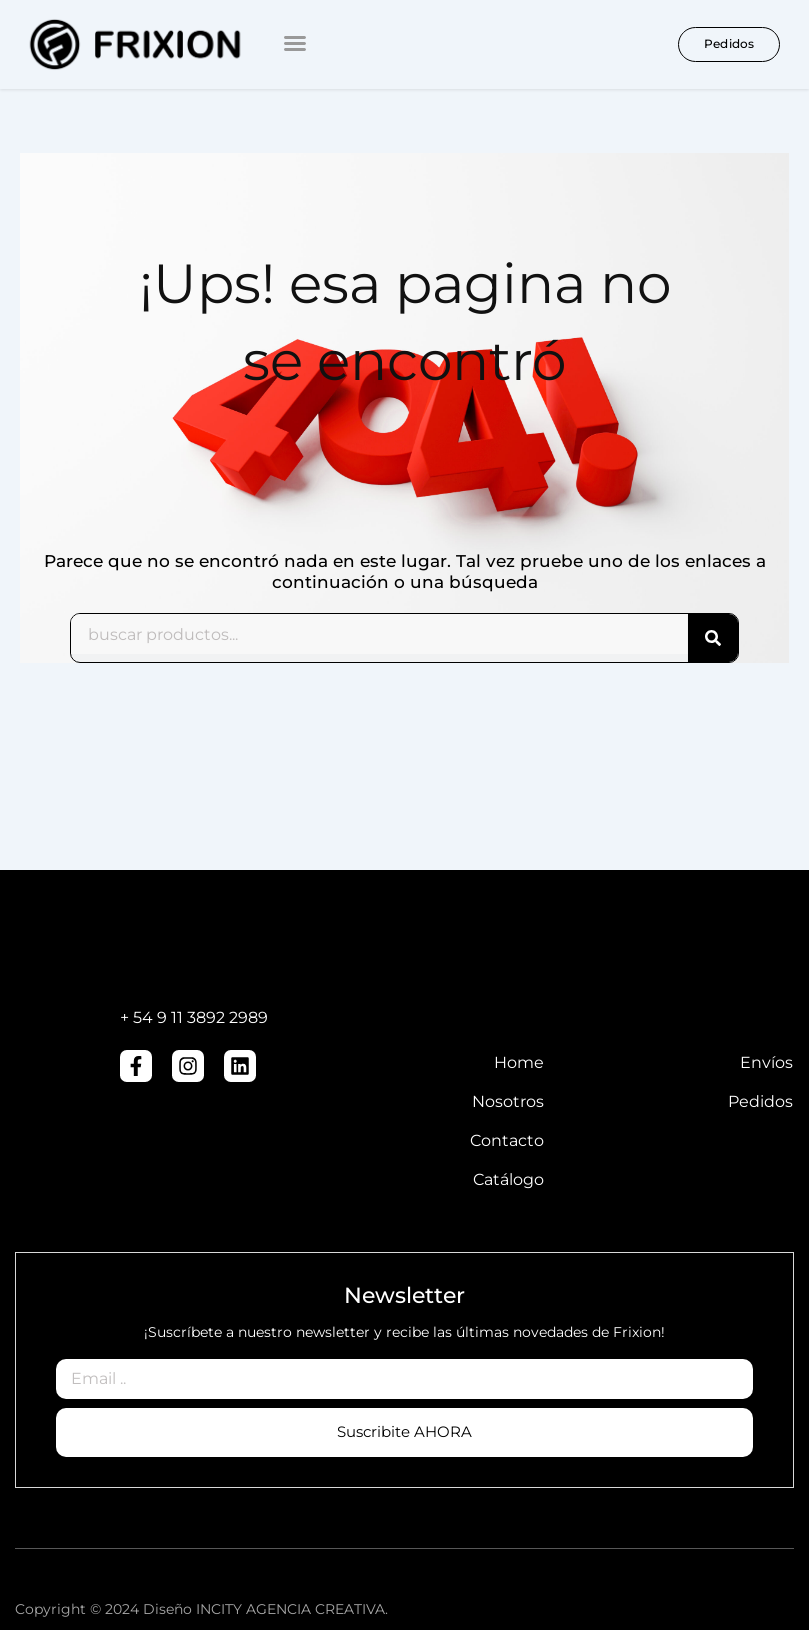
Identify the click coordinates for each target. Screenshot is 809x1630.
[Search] (713, 638)
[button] (295, 43)
